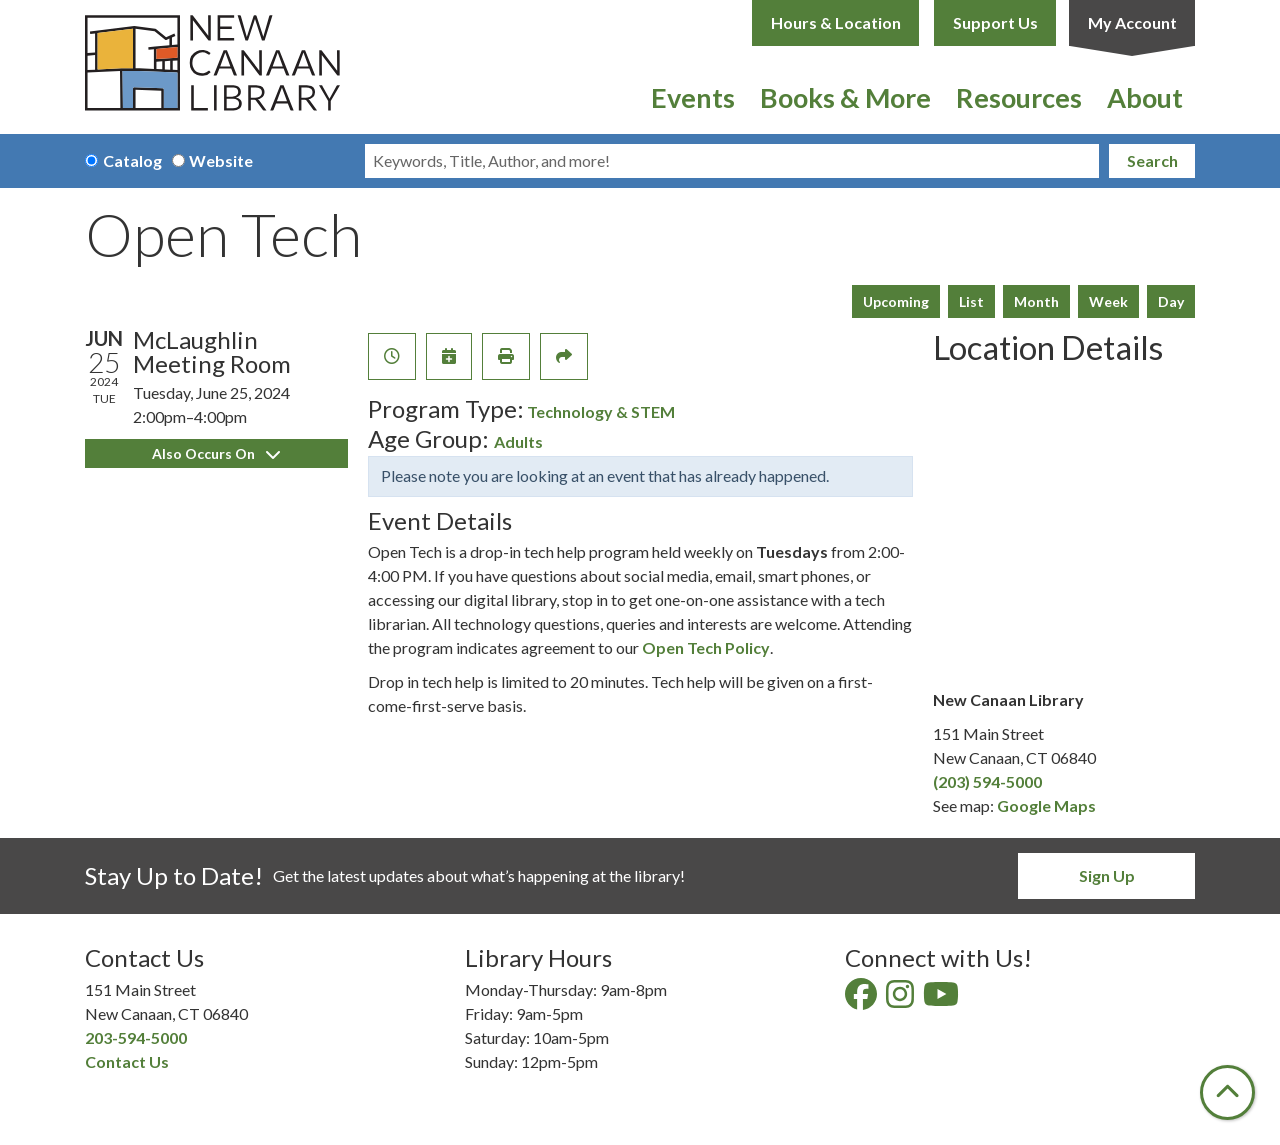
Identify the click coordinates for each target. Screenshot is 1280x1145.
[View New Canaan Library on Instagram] (901, 999)
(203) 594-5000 (987, 781)
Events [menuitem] (693, 97)
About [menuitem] (1145, 97)
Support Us (995, 22)
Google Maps (1046, 805)
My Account (1132, 22)
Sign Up (1107, 875)
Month (1036, 301)
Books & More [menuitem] (845, 97)
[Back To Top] (1227, 1092)
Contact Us (127, 1061)
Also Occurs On (216, 453)
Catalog (132, 160)
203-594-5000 (136, 1037)
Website (221, 160)
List (971, 301)
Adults (518, 441)
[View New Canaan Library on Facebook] (862, 999)
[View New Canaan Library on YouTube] (942, 999)
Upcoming (896, 301)
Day (1171, 301)
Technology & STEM (601, 411)
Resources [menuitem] (1019, 97)
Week (1108, 301)
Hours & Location (836, 22)
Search (1152, 160)
